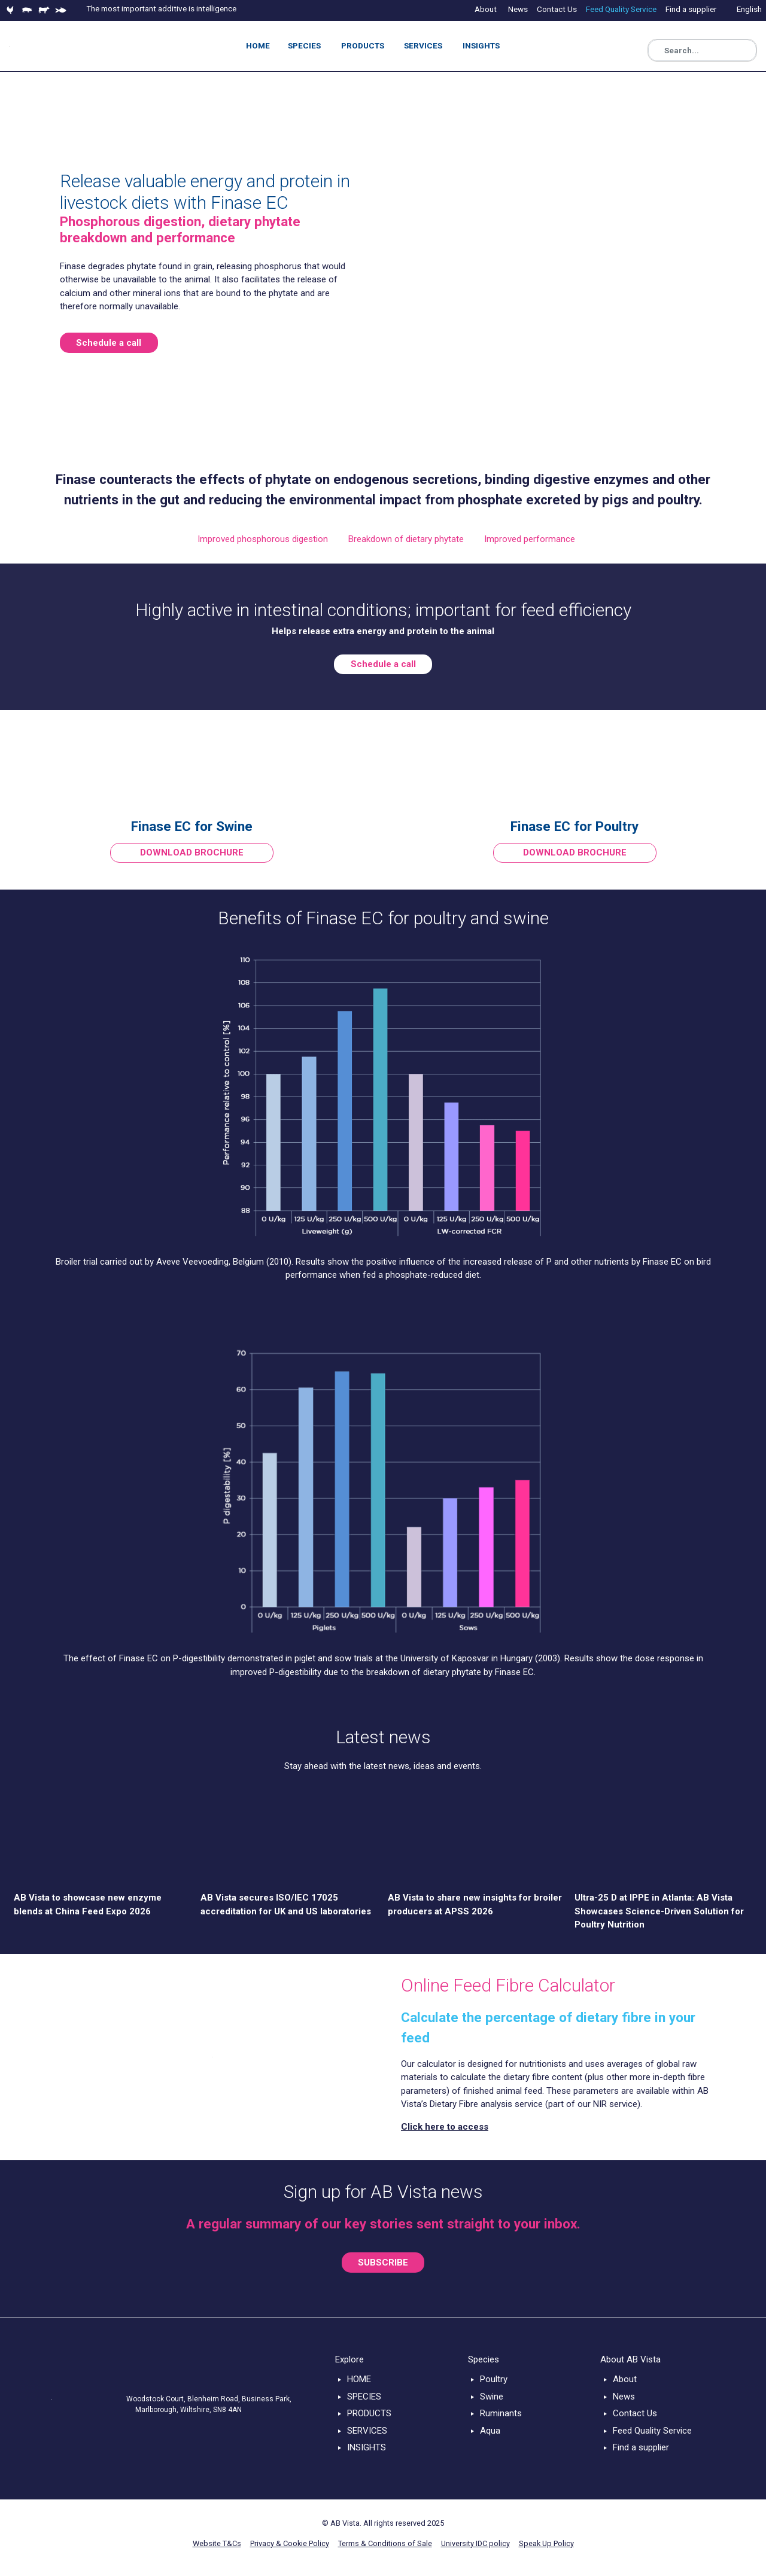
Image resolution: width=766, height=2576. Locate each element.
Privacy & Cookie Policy (289, 2543)
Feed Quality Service (652, 2430)
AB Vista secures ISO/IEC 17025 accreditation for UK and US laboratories (285, 1904)
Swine (491, 2396)
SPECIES (364, 2396)
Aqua (490, 2430)
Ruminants (501, 2413)
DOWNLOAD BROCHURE (192, 852)
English (749, 9)
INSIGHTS (366, 2447)
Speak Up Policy (546, 2543)
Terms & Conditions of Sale (385, 2543)
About (625, 2379)
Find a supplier (641, 2447)
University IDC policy (475, 2543)
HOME (359, 2379)
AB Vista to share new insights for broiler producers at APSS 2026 (475, 1904)
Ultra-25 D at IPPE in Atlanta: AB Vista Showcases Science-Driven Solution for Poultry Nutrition (659, 1911)
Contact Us (635, 2413)
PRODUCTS (369, 2413)
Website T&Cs (217, 2543)
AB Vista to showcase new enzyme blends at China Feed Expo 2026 (88, 1904)
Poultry (493, 2379)
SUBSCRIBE (383, 2262)
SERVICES (367, 2430)
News (624, 2396)
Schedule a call (108, 342)
